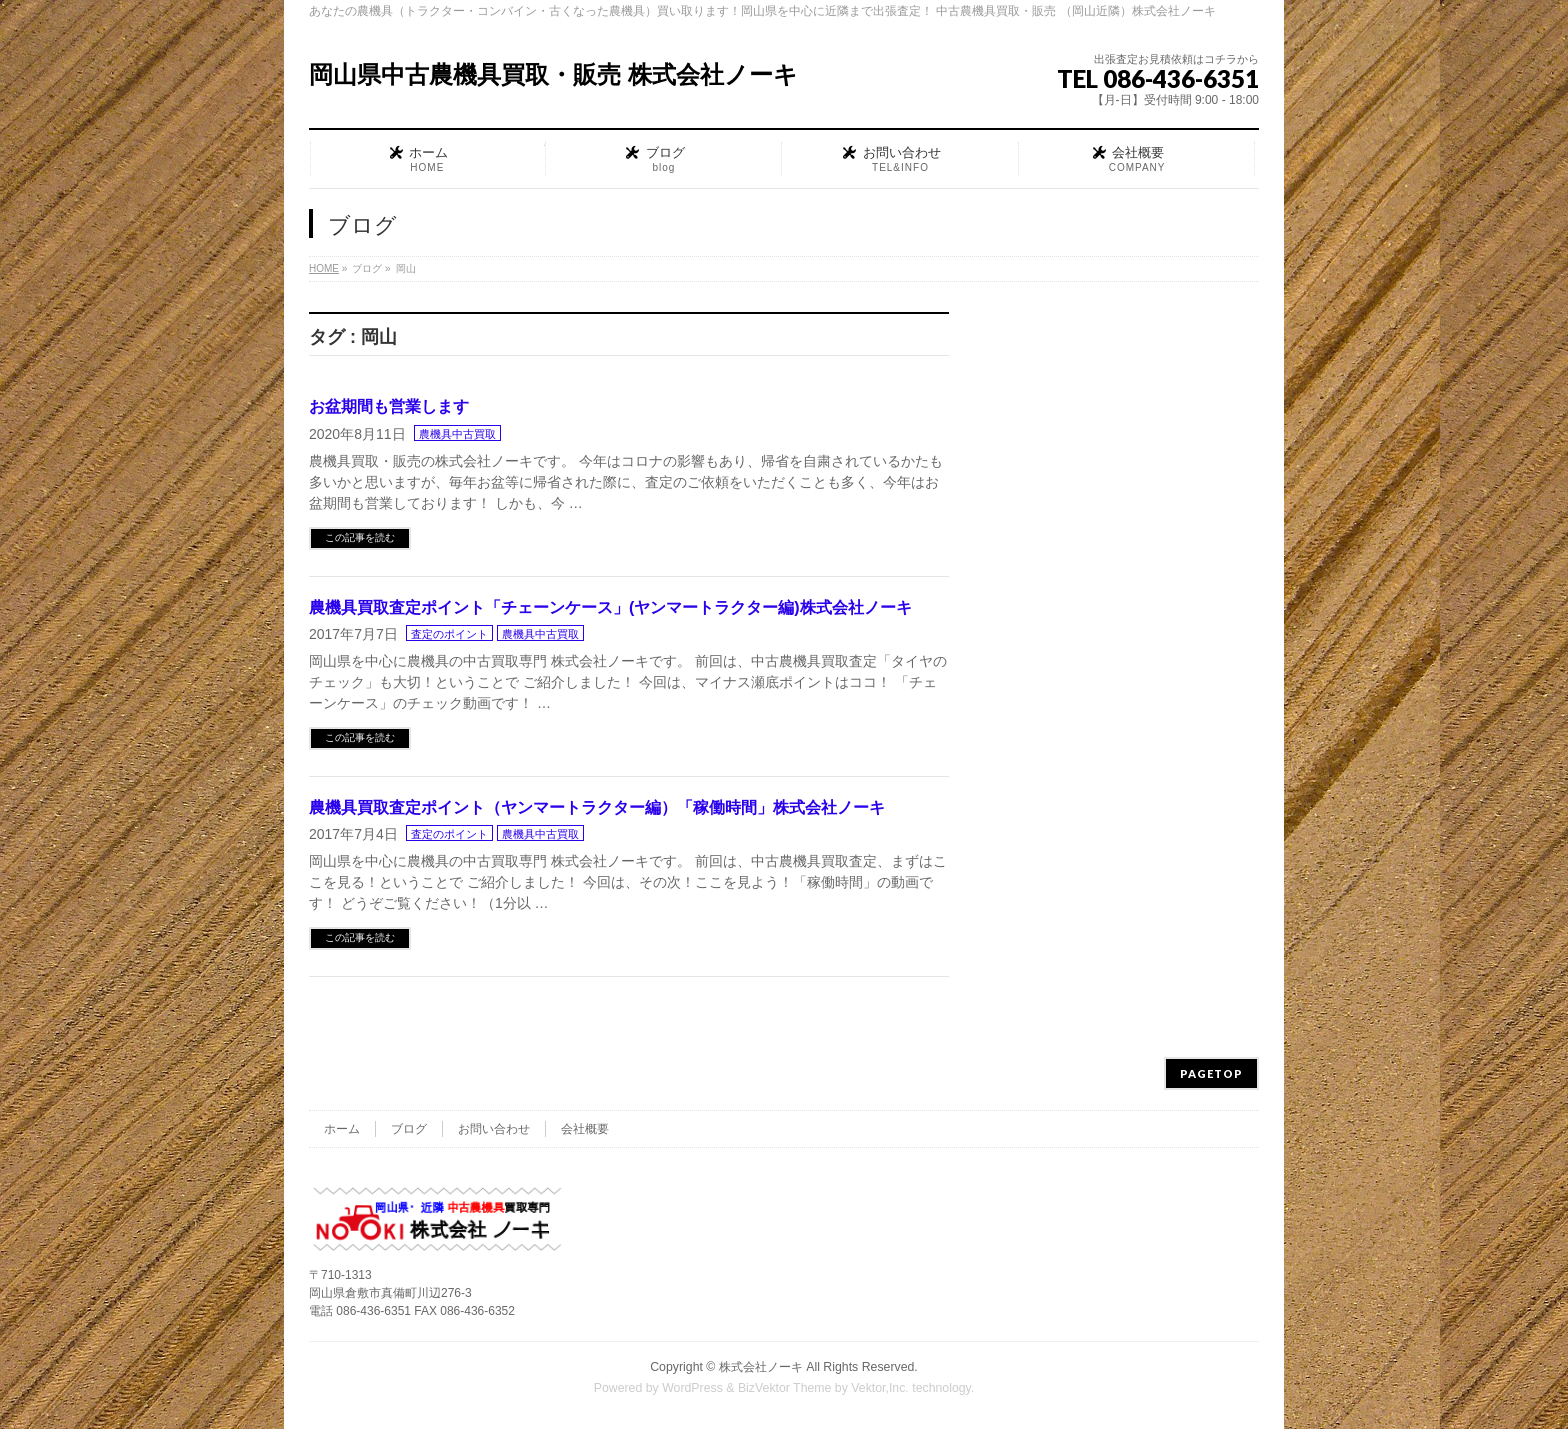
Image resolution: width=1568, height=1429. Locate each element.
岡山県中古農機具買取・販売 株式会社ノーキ (553, 74)
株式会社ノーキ (761, 1367)
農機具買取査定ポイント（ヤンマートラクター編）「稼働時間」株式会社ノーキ (597, 807)
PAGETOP (1211, 1073)
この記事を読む (360, 537)
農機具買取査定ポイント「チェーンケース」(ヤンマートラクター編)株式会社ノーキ (610, 607)
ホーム (342, 1129)
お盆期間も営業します (389, 406)
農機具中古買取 (457, 434)
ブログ (409, 1129)
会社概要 (585, 1129)
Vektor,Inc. (880, 1388)
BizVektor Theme (785, 1388)
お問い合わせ (494, 1129)
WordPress (692, 1388)
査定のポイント (449, 634)
